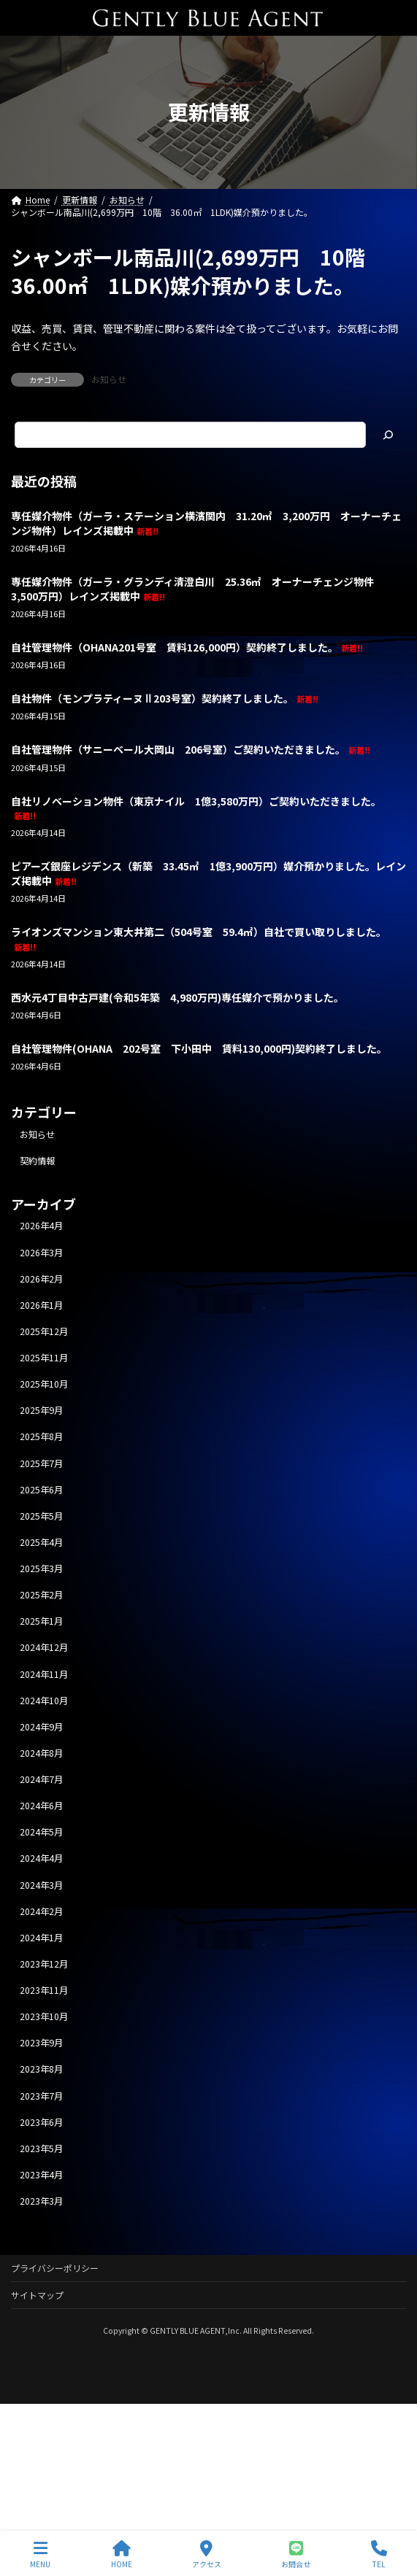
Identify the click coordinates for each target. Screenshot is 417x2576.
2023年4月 (41, 2174)
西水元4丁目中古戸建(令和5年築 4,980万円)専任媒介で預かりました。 (177, 997)
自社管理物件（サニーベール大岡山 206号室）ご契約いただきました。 (190, 749)
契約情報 (37, 1160)
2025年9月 (41, 1410)
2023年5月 (41, 2148)
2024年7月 (41, 1779)
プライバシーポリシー (55, 2268)
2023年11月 (44, 1990)
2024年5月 (41, 1831)
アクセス (206, 2554)
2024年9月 (41, 1726)
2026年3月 (41, 1251)
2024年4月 (41, 1858)
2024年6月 (41, 1805)
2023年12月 (44, 1963)
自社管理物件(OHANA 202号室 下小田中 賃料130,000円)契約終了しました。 (199, 1048)
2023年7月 (41, 2095)
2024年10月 (44, 1699)
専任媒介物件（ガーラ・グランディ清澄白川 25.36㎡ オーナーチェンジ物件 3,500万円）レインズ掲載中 (197, 588)
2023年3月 (41, 2201)
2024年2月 (41, 1910)
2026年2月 (41, 1278)
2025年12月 (44, 1331)
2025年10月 (44, 1384)
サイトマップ (37, 2295)
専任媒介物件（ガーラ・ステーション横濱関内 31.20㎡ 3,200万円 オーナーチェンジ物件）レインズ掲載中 (206, 523)
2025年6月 (41, 1489)
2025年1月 (41, 1621)
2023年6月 (41, 2121)
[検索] (387, 435)
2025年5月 (41, 1516)
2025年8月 (41, 1436)
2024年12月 (44, 1647)
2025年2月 (41, 1594)
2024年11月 (44, 1673)
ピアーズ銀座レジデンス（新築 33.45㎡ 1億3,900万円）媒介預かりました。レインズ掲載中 (208, 873)
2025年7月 (41, 1462)
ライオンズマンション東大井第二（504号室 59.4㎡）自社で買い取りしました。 (198, 938)
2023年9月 (41, 2042)
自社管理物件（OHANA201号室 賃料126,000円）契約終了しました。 (187, 647)
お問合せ (295, 2554)
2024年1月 (41, 1937)
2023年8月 (41, 2069)
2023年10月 (44, 2016)
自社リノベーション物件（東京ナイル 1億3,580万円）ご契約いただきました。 (196, 807)
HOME (121, 2554)
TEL (379, 2554)
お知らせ (108, 379)
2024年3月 (41, 1884)
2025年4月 (41, 1542)
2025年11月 (44, 1357)
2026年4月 (41, 1225)
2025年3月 (41, 1568)
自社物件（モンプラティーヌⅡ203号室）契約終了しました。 (164, 698)
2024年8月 (41, 1753)
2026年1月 (41, 1305)
